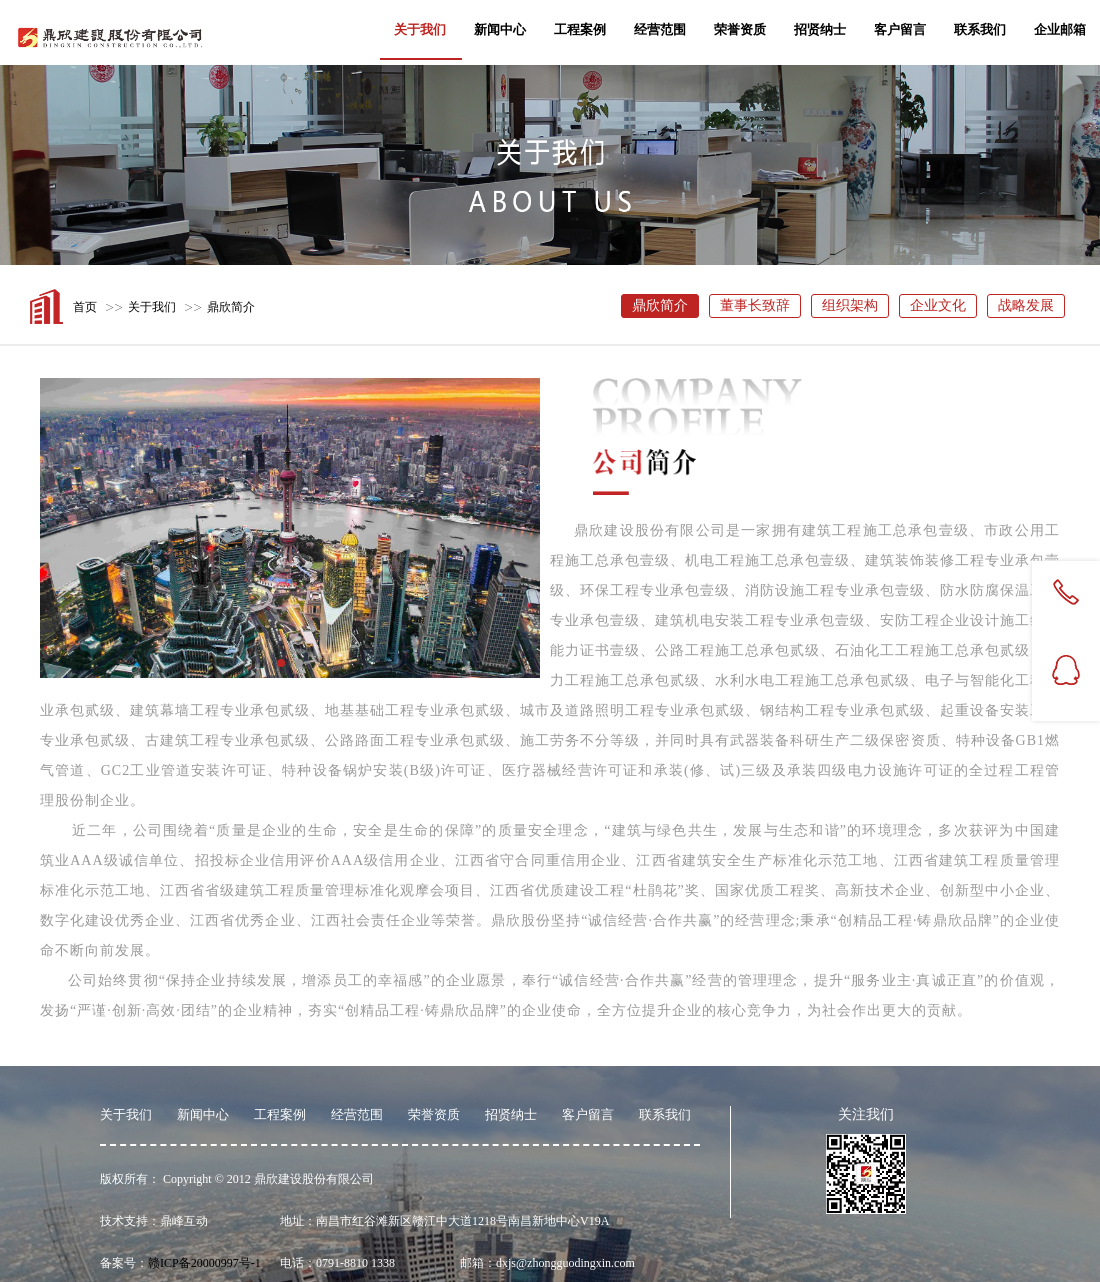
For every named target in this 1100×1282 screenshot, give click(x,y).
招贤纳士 (820, 29)
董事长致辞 (755, 305)
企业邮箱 (1060, 29)
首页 (85, 307)
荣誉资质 (740, 29)
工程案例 (580, 29)
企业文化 (938, 305)
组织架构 (850, 305)
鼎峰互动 (184, 1221)
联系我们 (980, 29)
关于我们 (420, 29)
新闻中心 (500, 29)
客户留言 (900, 29)
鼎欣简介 (231, 307)
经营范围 (660, 29)
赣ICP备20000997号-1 (204, 1263)
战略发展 (1026, 305)
